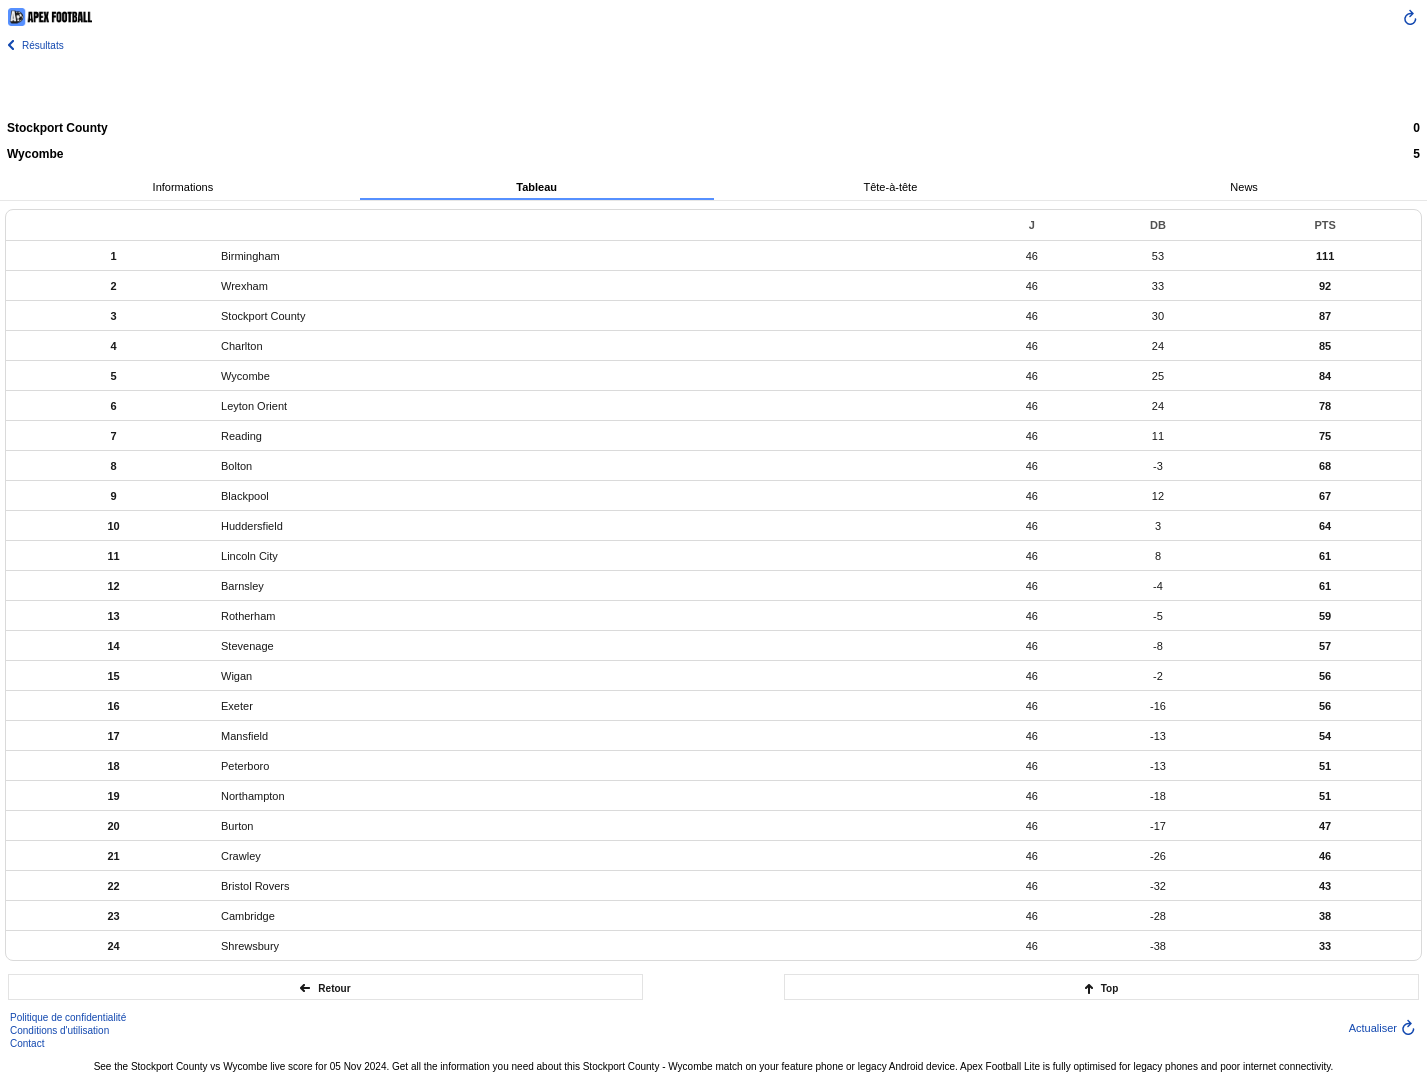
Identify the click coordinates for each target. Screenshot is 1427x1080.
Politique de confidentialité (68, 1017)
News (1244, 187)
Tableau (536, 187)
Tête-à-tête (890, 187)
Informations (183, 187)
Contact (27, 1043)
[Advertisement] (714, 85)
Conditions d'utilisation (59, 1030)
